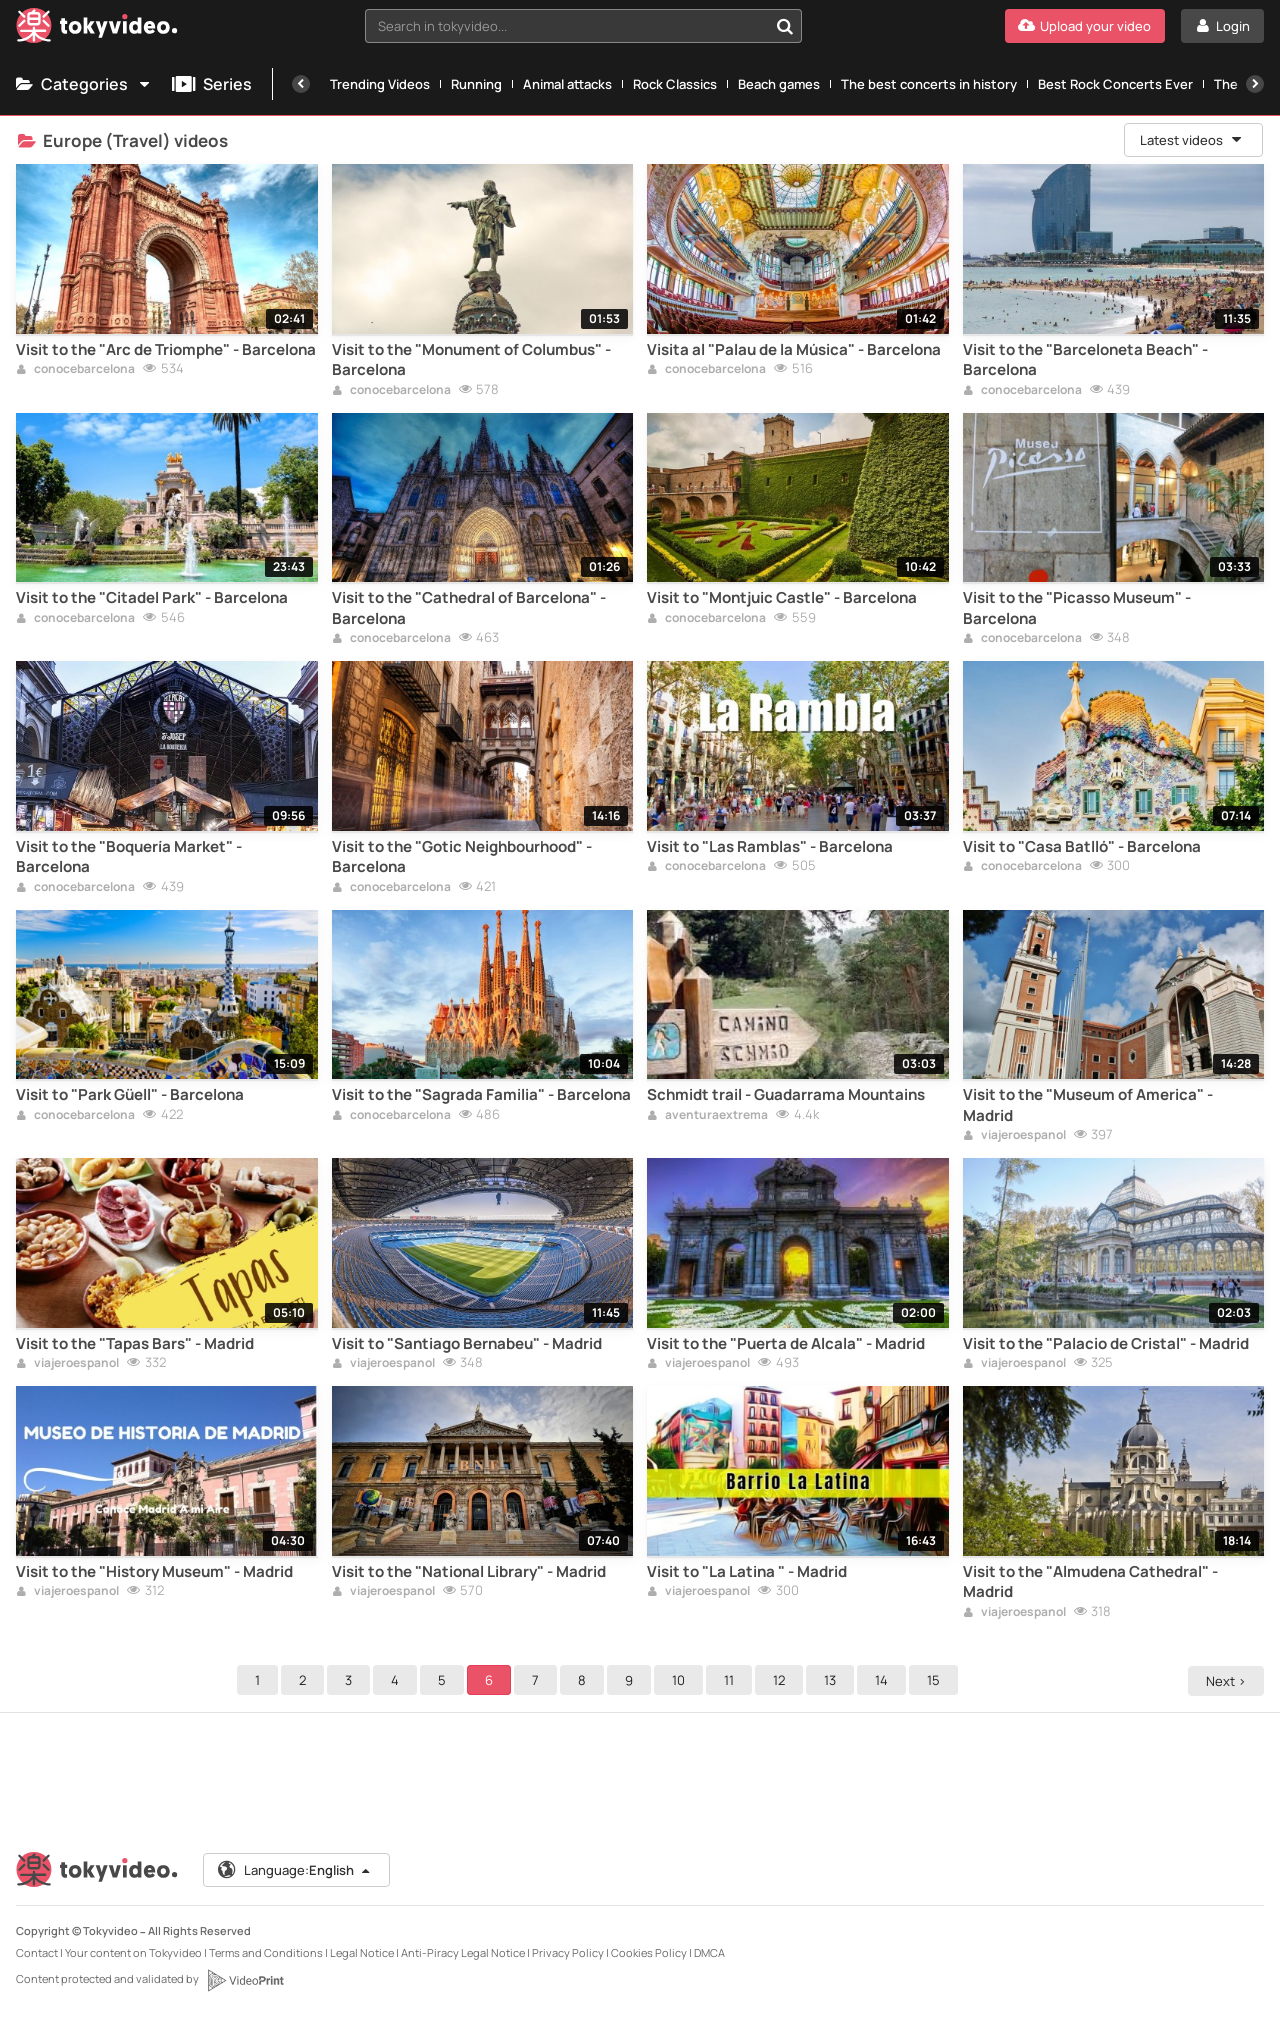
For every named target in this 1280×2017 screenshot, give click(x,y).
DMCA (709, 1952)
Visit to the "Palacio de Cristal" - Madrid (1106, 1344)
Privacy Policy (568, 1952)
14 (884, 1680)
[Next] (1255, 84)
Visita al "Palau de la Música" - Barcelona (794, 350)
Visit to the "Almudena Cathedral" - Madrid (1090, 1582)
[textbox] (566, 26)
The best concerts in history (929, 84)
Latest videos (1192, 140)
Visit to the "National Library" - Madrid (469, 1572)
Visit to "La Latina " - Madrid (747, 1572)
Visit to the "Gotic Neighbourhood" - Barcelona (462, 857)
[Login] (1222, 26)
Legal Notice (362, 1952)
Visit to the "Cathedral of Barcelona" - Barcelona (469, 608)
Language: (295, 1870)
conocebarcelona (75, 370)
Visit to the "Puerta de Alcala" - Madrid (786, 1344)
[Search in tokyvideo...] (785, 26)
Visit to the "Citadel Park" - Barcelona (152, 598)
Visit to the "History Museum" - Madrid (154, 1572)
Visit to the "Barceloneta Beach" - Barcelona (1085, 360)
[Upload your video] (1085, 26)
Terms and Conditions (266, 1952)
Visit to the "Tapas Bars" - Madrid (135, 1344)
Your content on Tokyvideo (133, 1952)
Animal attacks (567, 84)
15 (936, 1680)
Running (476, 84)
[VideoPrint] (245, 1980)
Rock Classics (675, 84)
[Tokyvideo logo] (97, 29)
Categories (84, 84)
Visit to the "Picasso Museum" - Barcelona (1077, 608)
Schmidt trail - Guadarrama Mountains (786, 1095)
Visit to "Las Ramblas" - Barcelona (770, 847)
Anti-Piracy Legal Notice (463, 1952)
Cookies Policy (649, 1952)
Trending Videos (380, 84)
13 (833, 1680)
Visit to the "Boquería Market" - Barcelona (129, 857)
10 (681, 1680)
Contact (37, 1952)
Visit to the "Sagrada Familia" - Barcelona (481, 1095)
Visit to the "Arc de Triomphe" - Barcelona (166, 350)
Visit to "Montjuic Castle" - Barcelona (782, 598)
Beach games (779, 84)
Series (212, 84)
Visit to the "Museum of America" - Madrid (1088, 1105)
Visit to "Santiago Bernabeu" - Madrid (467, 1344)
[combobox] (583, 26)
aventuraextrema (707, 1116)
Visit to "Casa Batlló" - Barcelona (1082, 847)
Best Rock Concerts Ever (1115, 84)
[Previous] (301, 84)
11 (732, 1680)
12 (782, 1680)
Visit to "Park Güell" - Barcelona (130, 1095)
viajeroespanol (1014, 1136)
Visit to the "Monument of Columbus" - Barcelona (471, 360)
